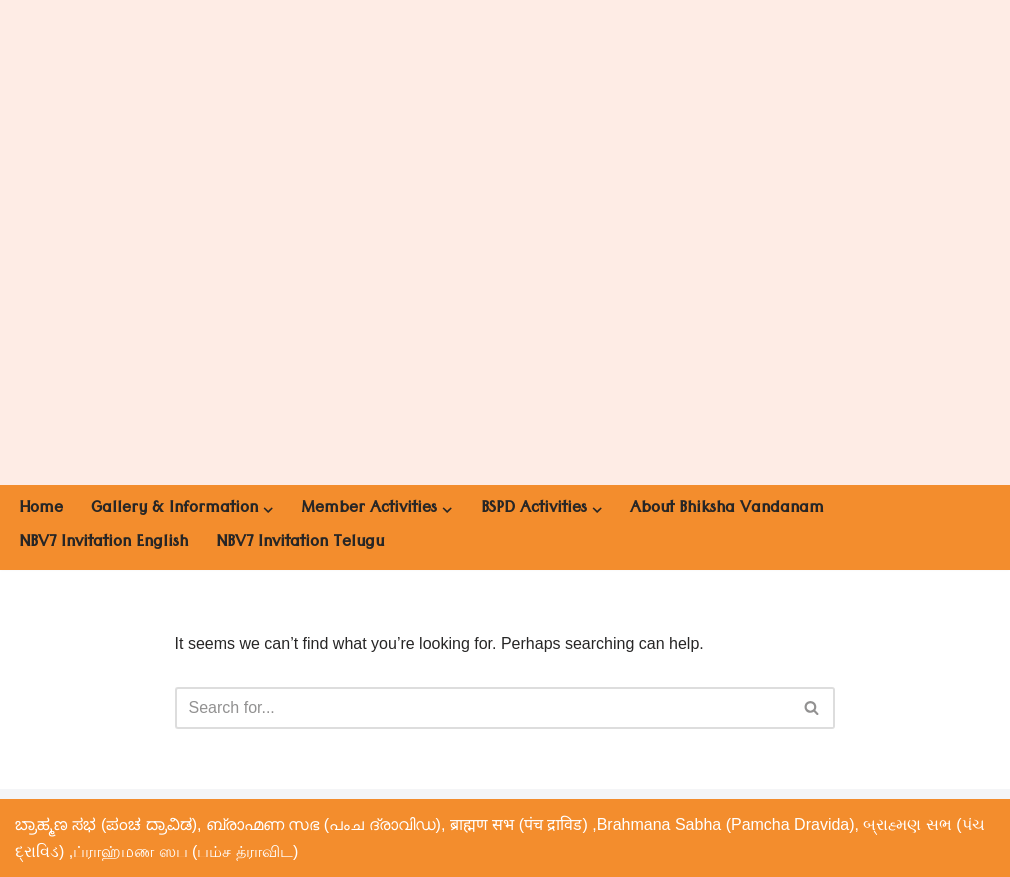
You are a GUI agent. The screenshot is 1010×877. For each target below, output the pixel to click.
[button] (268, 510)
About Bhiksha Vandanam (727, 510)
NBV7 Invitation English (103, 544)
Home (41, 510)
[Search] (483, 708)
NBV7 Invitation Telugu (300, 544)
